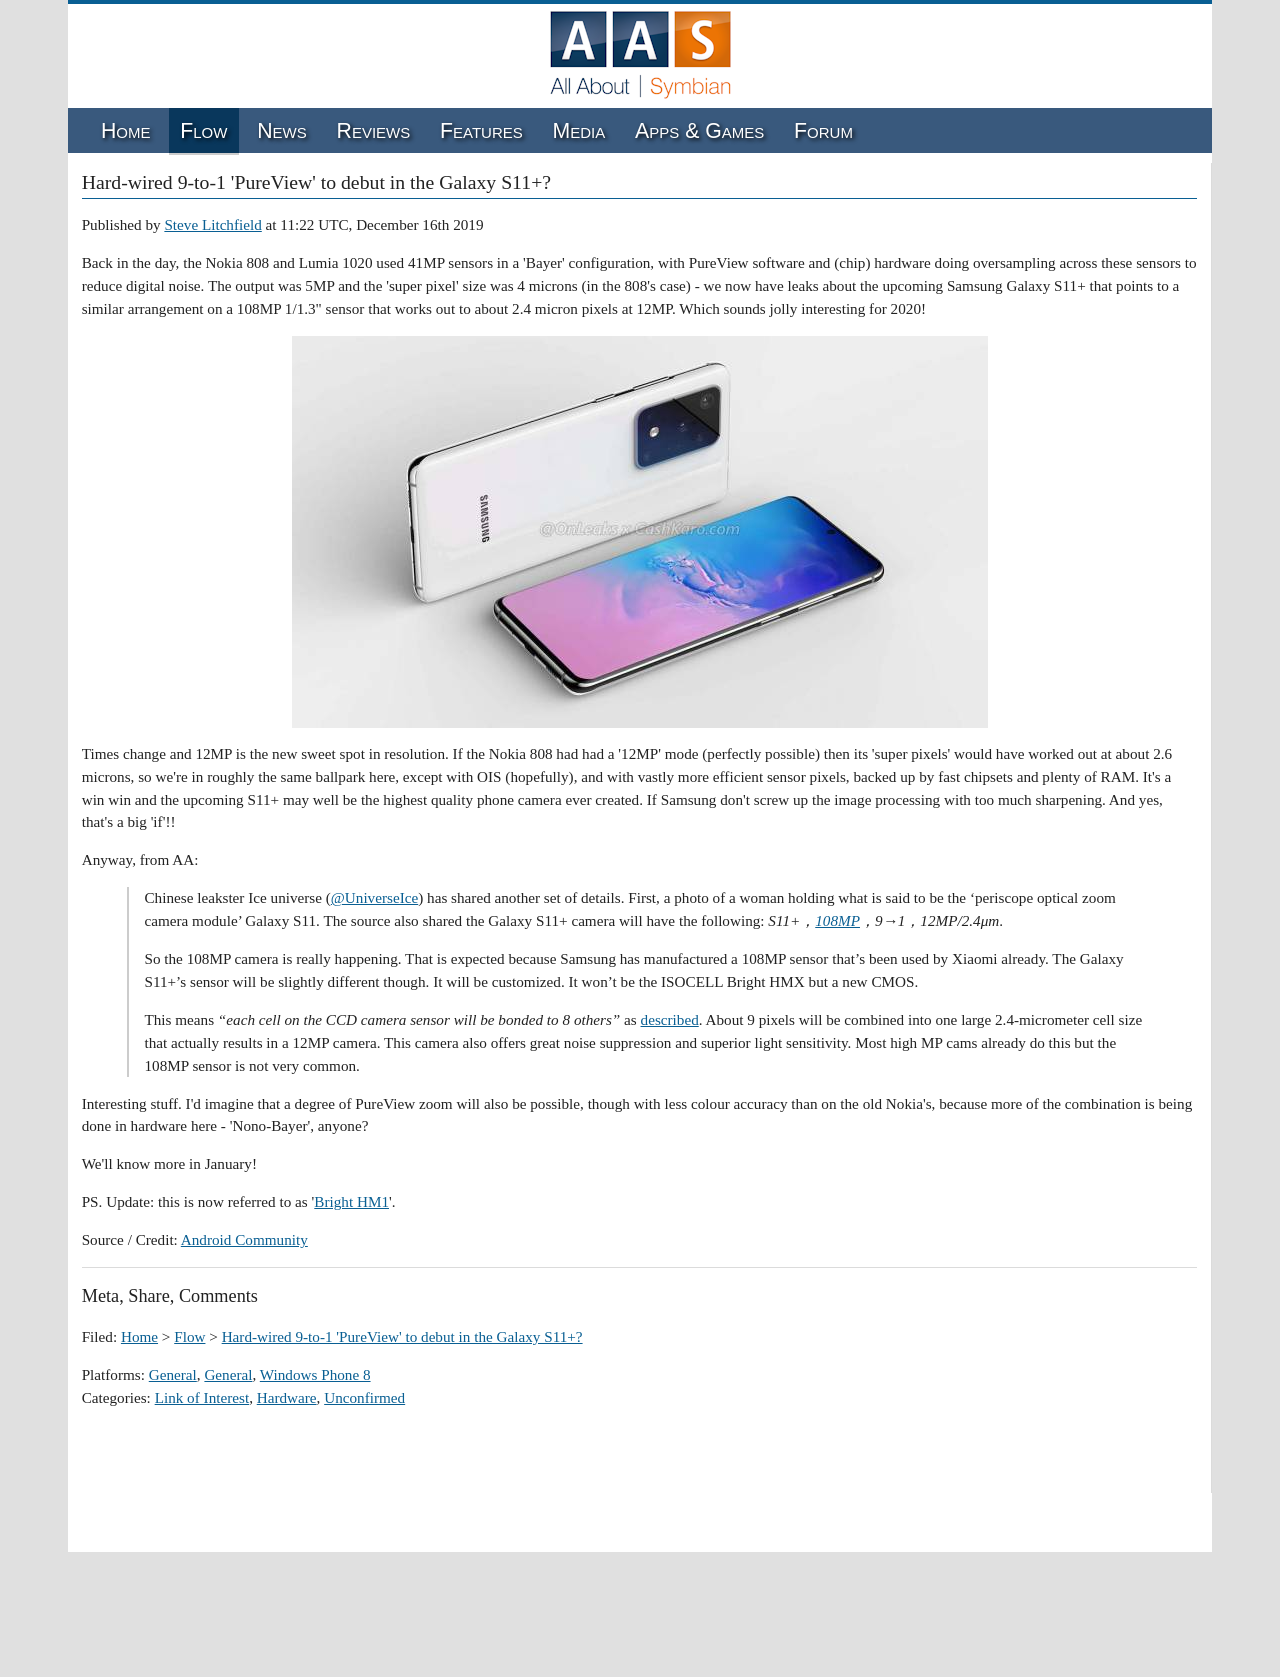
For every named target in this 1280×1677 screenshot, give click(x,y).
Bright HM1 (351, 1201)
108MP (837, 920)
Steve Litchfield (212, 224)
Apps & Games (699, 131)
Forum (823, 131)
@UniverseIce (374, 897)
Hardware (287, 1397)
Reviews (374, 131)
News (282, 131)
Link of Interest (202, 1397)
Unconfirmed (364, 1397)
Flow (203, 131)
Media (579, 131)
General (173, 1374)
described (670, 1019)
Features (481, 131)
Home (126, 131)
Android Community (244, 1239)
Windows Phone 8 (315, 1374)
